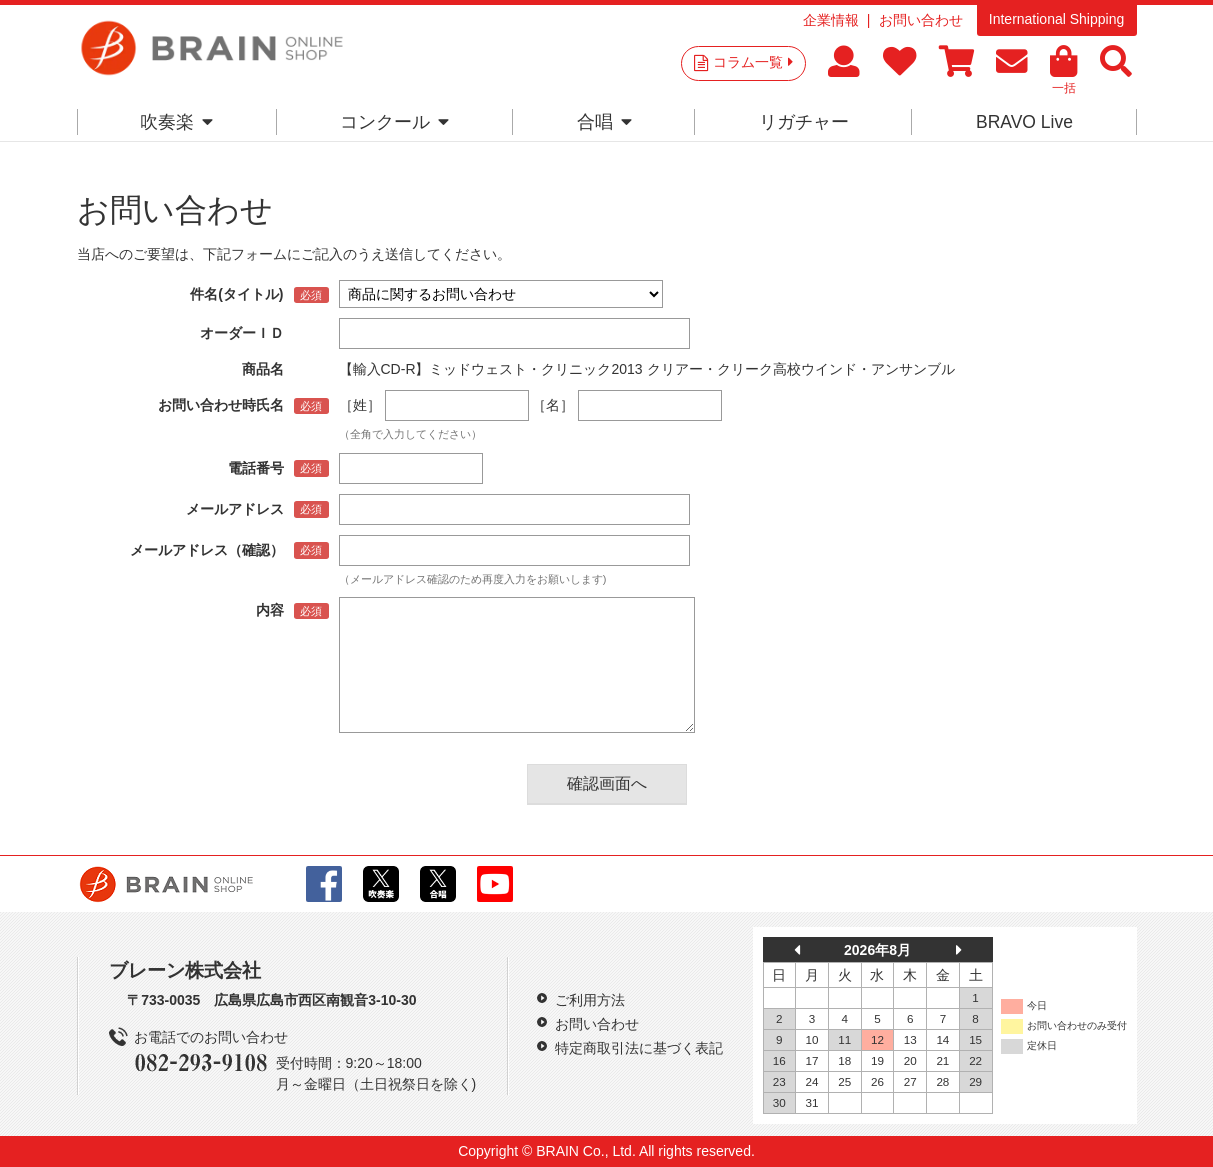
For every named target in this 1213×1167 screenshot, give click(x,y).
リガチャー (804, 122)
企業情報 (831, 20)
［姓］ (360, 405)
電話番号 (256, 468)
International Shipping (1056, 19)
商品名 (263, 369)
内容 (270, 610)
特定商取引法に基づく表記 (639, 1048)
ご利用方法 (590, 1000)
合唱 (604, 122)
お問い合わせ (921, 20)
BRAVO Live (1024, 122)
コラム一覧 (753, 62)
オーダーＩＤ (242, 333)
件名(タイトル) (236, 294)
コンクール (394, 122)
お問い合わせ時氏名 (221, 405)
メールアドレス (235, 509)
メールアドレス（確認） (207, 550)
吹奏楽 (176, 122)
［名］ (553, 405)
